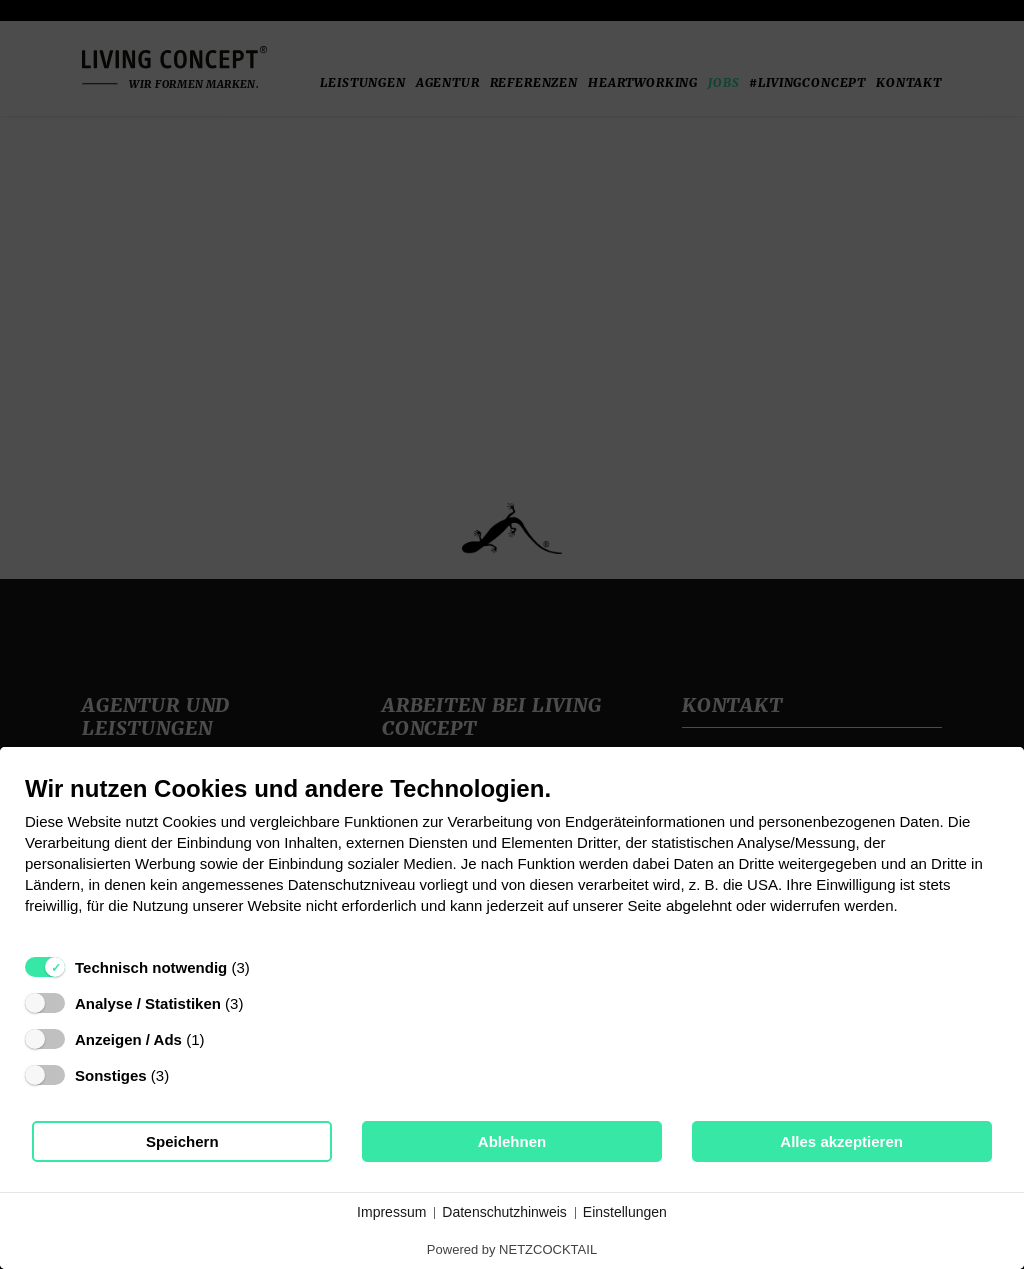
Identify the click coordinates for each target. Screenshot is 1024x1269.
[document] (512, 859)
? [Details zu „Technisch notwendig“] (268, 967)
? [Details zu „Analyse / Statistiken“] (262, 1003)
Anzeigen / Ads (128, 1039)
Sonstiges (111, 1075)
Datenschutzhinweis (504, 1212)
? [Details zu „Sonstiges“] (188, 1075)
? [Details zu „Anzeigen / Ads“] (223, 1039)
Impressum (391, 1212)
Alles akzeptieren (841, 1141)
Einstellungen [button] (625, 1212)
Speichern (182, 1141)
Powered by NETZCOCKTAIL (512, 1249)
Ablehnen (512, 1141)
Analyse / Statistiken (148, 1003)
